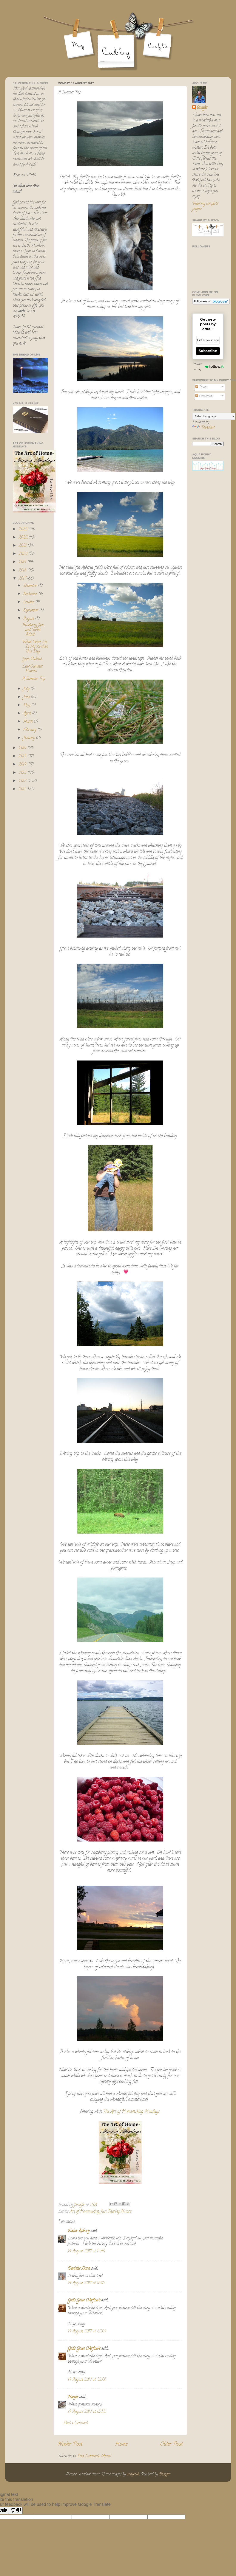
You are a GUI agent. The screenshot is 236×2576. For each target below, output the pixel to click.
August (29, 619)
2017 (23, 579)
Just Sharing (109, 2212)
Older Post (171, 2444)
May (27, 705)
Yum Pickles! (32, 659)
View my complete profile (205, 206)
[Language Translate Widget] (213, 416)
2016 (23, 748)
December (30, 586)
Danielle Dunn (79, 2269)
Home (121, 2444)
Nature (126, 2212)
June (27, 697)
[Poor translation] (16, 2510)
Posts (201, 387)
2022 (24, 538)
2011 (22, 789)
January (29, 738)
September (31, 611)
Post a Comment (75, 2423)
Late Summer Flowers (32, 669)
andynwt (133, 2475)
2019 (23, 562)
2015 (23, 756)
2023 (23, 529)
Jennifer (202, 108)
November (30, 594)
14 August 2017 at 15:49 (86, 2251)
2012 (23, 781)
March (28, 722)
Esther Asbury (78, 2231)
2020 (23, 554)
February (30, 730)
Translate (203, 428)
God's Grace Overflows (84, 2301)
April (27, 714)
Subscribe (208, 351)
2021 (23, 546)
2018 (23, 571)
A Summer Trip (33, 679)
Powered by (208, 366)
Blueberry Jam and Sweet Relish (33, 630)
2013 (23, 773)
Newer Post (70, 2444)
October (29, 602)
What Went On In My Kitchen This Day (35, 646)
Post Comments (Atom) (94, 2456)
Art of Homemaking (84, 2212)
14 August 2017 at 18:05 (86, 2283)
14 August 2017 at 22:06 (87, 2380)
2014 (23, 765)
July (27, 689)
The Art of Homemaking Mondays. (131, 2112)
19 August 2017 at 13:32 (86, 2412)
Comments (204, 396)
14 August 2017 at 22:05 (87, 2332)
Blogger (164, 2475)
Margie (73, 2397)
